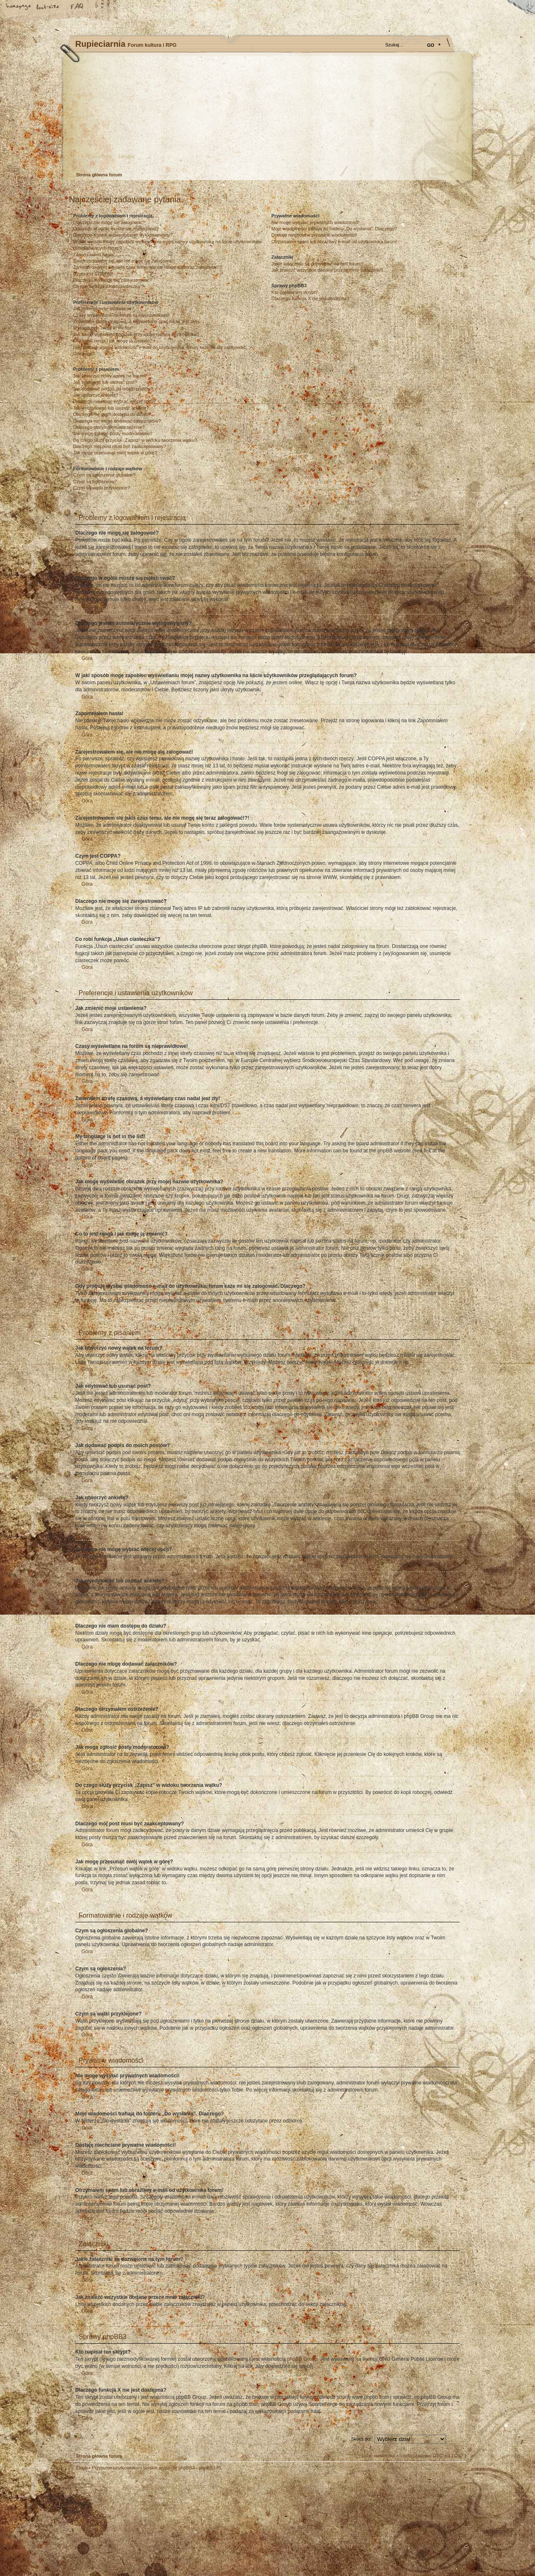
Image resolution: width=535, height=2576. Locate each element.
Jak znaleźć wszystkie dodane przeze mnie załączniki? (327, 270)
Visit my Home (441, 2547)
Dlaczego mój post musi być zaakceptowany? (119, 446)
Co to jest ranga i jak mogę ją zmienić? (112, 340)
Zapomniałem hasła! (94, 254)
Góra (87, 561)
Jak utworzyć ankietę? (95, 394)
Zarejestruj (100, 156)
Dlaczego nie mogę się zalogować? (109, 222)
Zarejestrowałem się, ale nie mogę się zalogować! (124, 260)
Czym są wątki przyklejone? (101, 487)
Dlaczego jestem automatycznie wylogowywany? (123, 234)
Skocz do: (361, 2438)
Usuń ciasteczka (378, 2455)
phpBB (163, 2523)
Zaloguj (126, 156)
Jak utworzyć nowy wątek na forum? (110, 375)
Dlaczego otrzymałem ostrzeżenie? (109, 427)
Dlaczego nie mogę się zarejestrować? (112, 280)
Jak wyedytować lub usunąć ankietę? (111, 407)
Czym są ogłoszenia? (95, 481)
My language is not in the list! (102, 327)
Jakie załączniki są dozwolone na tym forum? (317, 263)
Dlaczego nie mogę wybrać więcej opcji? (114, 401)
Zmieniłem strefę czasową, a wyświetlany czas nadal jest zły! (135, 321)
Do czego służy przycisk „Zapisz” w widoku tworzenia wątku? (135, 440)
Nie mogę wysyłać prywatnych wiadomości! (315, 222)
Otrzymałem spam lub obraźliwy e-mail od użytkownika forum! (334, 241)
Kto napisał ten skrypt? (294, 292)
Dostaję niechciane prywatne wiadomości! (314, 234)
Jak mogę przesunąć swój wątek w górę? (115, 452)
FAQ (77, 7)
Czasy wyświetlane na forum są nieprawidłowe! (121, 315)
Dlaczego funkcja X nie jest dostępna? (310, 298)
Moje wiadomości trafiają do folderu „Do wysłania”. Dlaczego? (334, 228)
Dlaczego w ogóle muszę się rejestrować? (116, 228)
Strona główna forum (266, 115)
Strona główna (18, 7)
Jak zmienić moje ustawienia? (103, 308)
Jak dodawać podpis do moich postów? (113, 388)
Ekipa (82, 2467)
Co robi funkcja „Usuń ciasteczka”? (108, 286)
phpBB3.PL (210, 2467)
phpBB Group (302, 2359)
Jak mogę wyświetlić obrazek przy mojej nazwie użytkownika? (136, 334)
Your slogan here (200, 2524)
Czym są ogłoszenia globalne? (104, 474)
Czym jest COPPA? (93, 273)
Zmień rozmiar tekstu (48, 7)
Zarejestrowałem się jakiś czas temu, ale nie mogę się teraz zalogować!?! (148, 267)
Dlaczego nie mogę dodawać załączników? (117, 420)
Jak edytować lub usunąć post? (105, 382)
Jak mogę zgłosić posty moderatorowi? (113, 433)
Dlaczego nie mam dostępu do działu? (112, 414)
